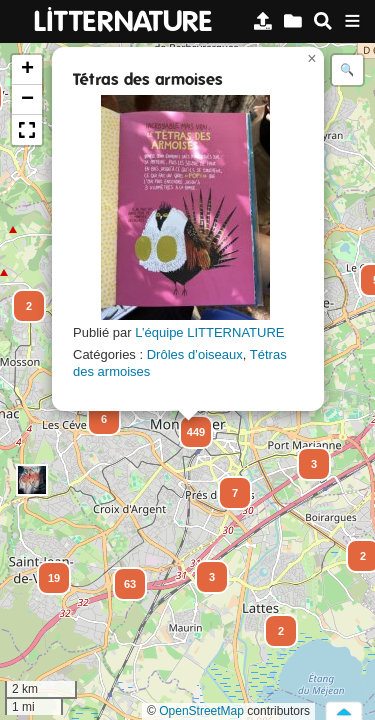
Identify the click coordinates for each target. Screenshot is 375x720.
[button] (20, 297)
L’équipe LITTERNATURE (209, 332)
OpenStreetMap (201, 711)
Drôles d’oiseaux (195, 354)
